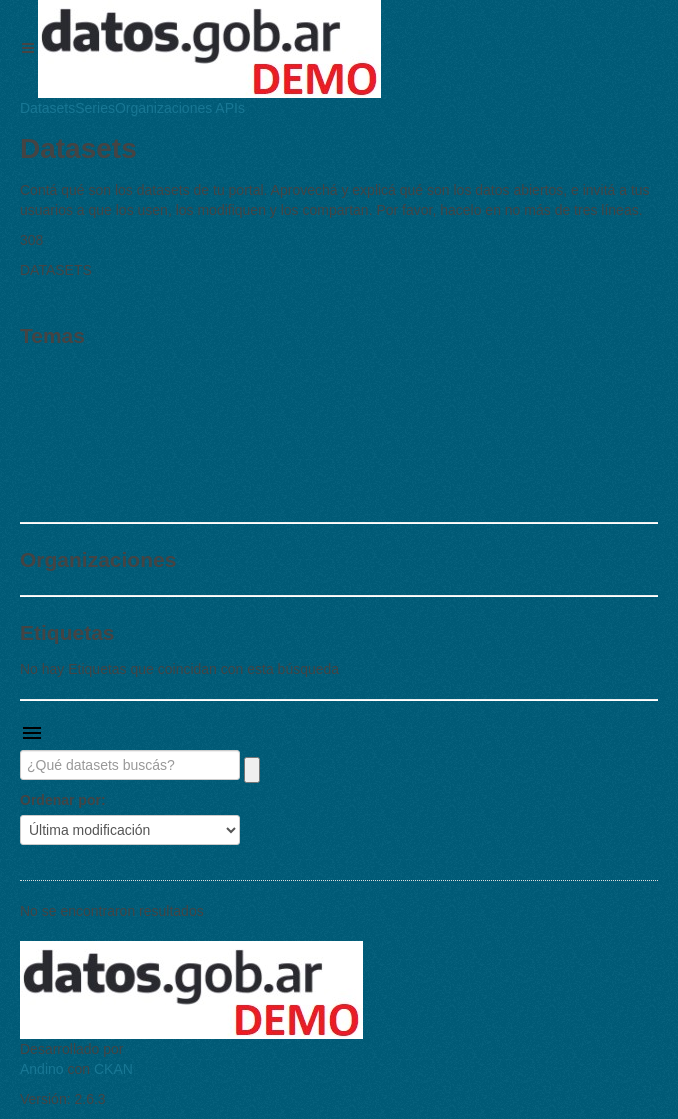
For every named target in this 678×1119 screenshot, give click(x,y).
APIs (228, 108)
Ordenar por (60, 800)
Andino (42, 1069)
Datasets (47, 108)
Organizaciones (163, 108)
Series (95, 108)
